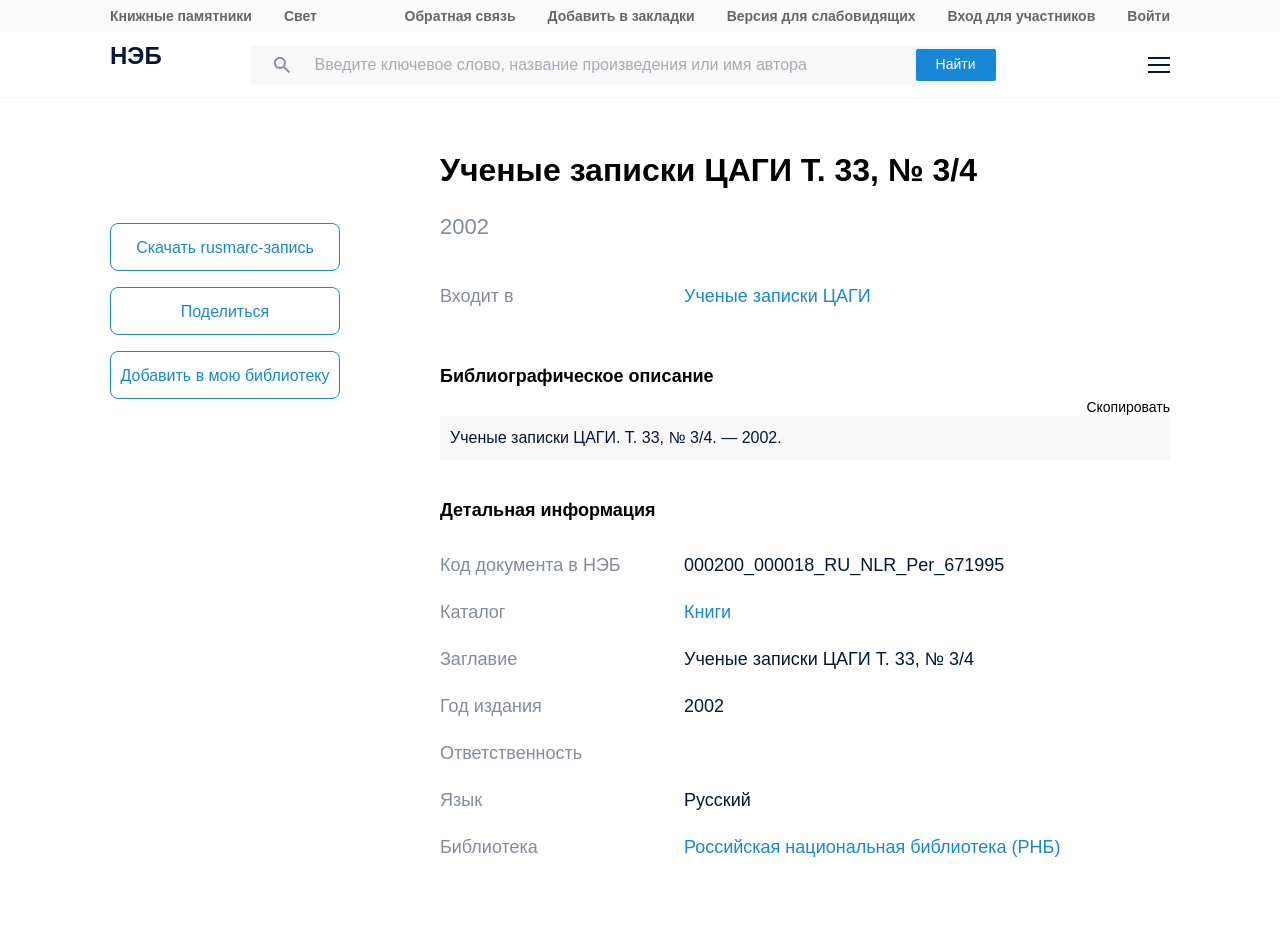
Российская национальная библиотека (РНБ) (872, 847)
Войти (1148, 16)
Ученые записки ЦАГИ (777, 296)
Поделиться (225, 311)
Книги (707, 612)
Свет (300, 16)
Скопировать (1128, 407)
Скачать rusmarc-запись (225, 247)
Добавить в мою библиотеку (224, 375)
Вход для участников (1022, 16)
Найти (956, 64)
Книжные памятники (181, 16)
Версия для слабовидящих (821, 16)
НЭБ (136, 58)
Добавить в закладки (621, 16)
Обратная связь (460, 16)
